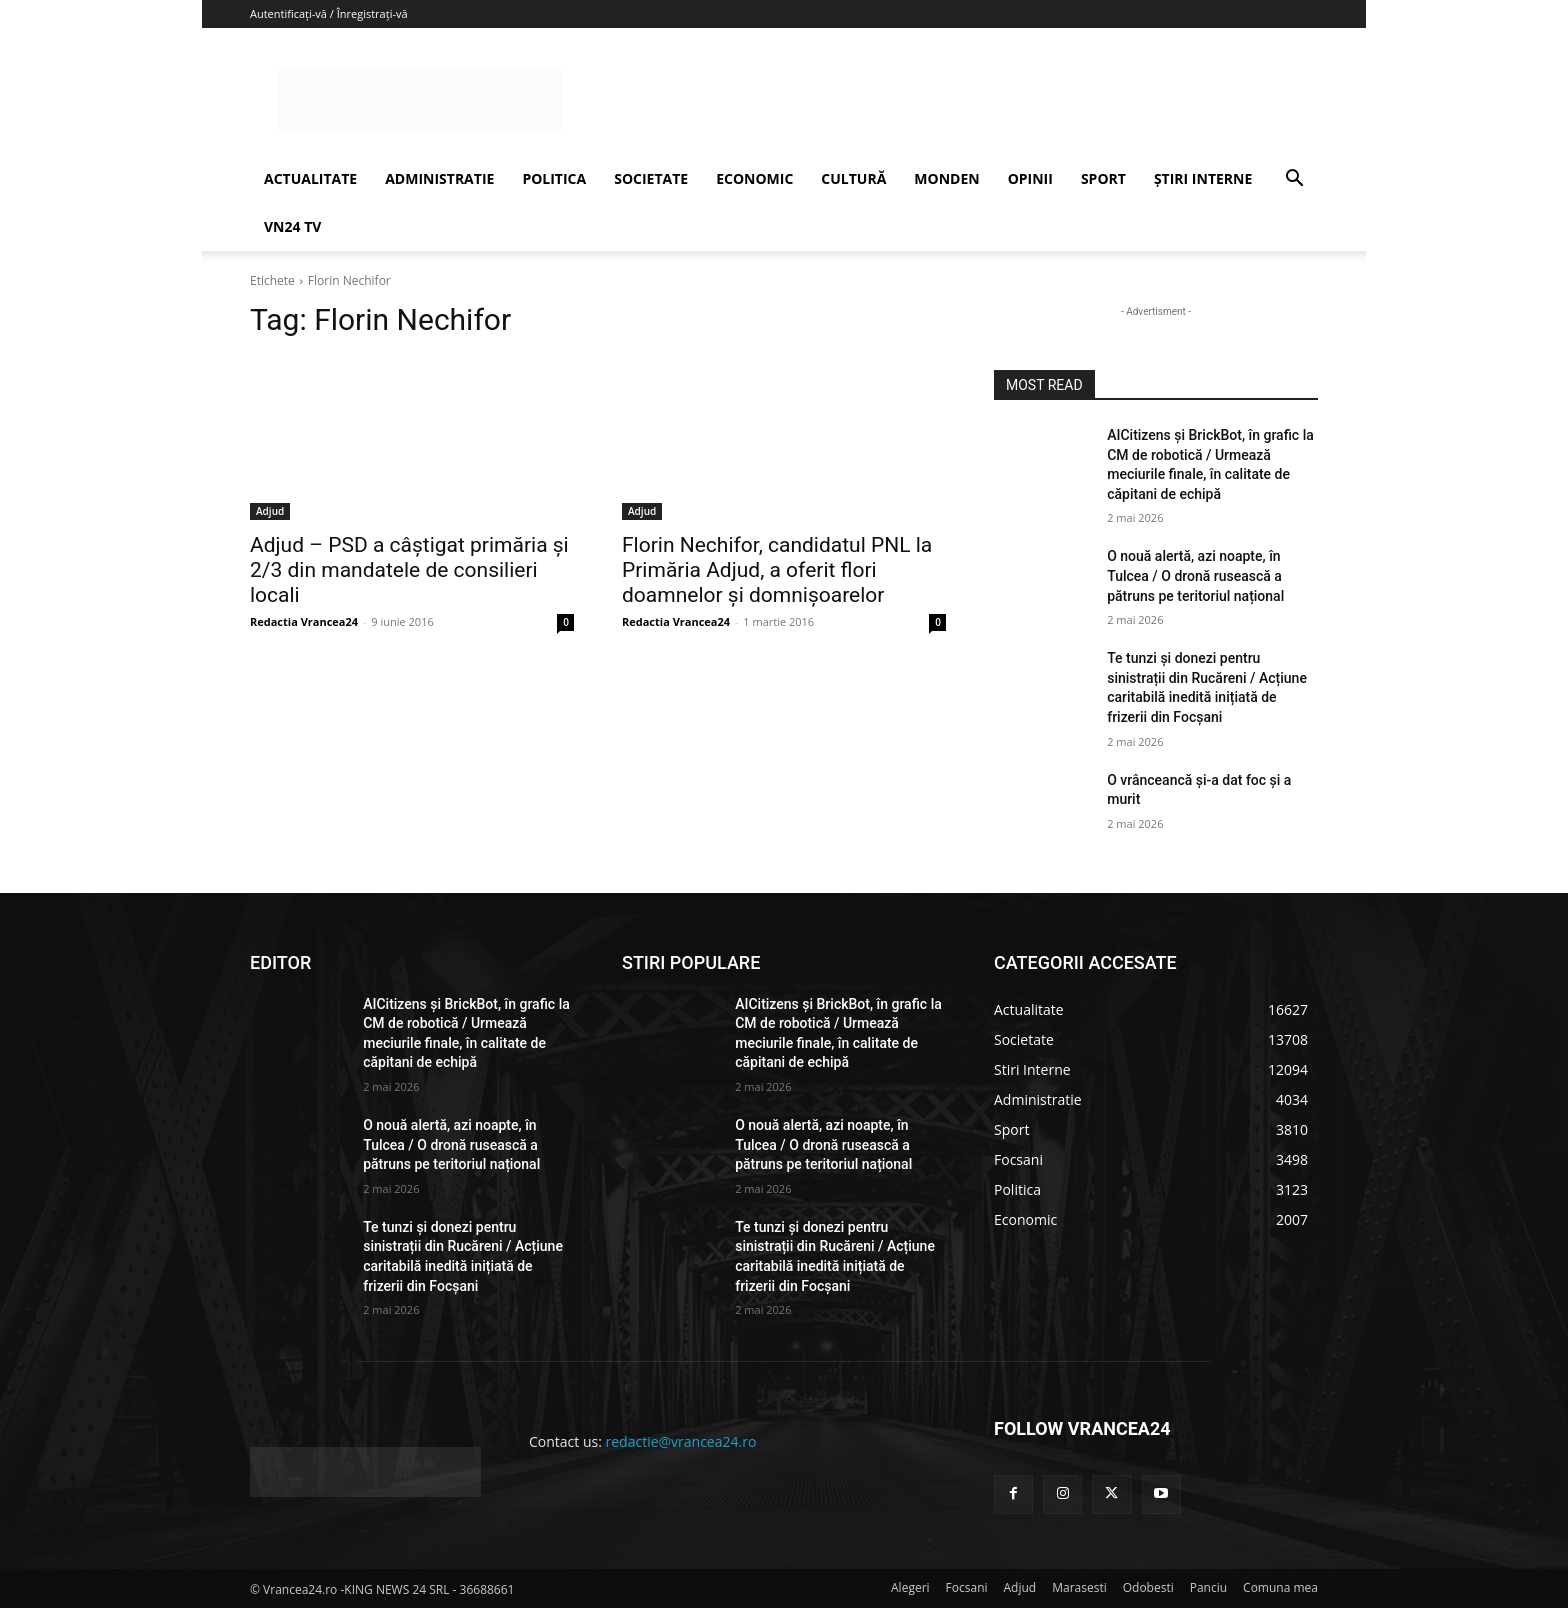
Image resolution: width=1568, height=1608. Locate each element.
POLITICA (554, 178)
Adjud (270, 511)
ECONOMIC (754, 178)
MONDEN (946, 178)
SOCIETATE (651, 178)
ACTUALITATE (310, 178)
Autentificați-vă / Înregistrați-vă (329, 13)
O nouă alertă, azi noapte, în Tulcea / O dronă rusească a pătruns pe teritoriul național (1195, 575)
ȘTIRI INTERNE (1203, 178)
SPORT (1103, 178)
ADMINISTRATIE (439, 178)
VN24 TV (292, 226)
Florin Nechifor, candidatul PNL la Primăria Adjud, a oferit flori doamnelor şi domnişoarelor (777, 570)
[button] (1294, 180)
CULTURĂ (853, 178)
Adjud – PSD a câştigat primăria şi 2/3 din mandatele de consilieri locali (409, 570)
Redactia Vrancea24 (304, 621)
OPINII (1030, 178)
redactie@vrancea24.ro (681, 1441)
